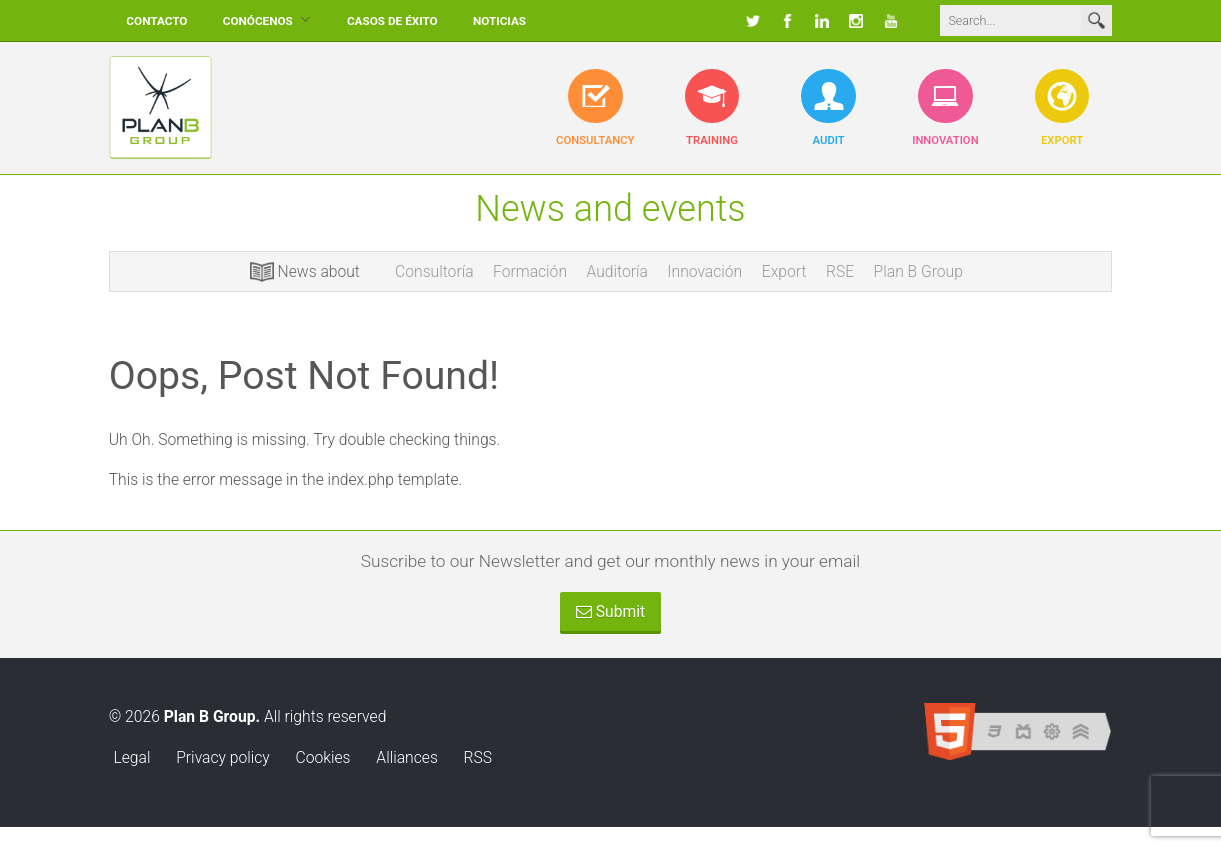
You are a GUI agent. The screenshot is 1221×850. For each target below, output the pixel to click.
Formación (530, 271)
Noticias (499, 21)
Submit (610, 611)
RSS (478, 757)
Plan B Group (918, 271)
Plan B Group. (212, 716)
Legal (131, 757)
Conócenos (258, 21)
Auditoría (617, 271)
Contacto (156, 21)
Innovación (704, 271)
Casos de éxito (392, 21)
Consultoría (434, 271)
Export (784, 271)
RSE (840, 271)
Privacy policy (223, 757)
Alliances (406, 757)
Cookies (323, 757)
